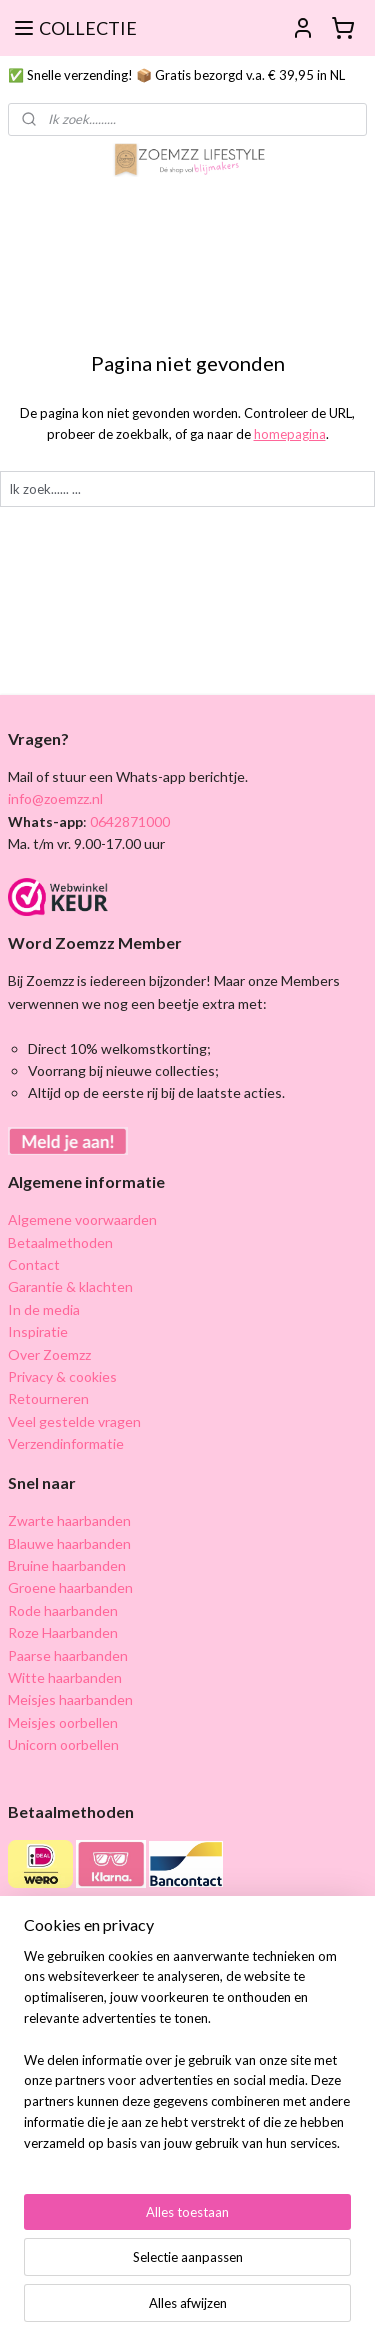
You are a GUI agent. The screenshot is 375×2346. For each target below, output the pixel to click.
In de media (44, 1309)
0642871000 (128, 821)
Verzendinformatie (66, 1443)
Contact (34, 1264)
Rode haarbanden (63, 1610)
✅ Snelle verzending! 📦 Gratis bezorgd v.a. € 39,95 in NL (176, 75)
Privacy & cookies (62, 1376)
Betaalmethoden (60, 1242)
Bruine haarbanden (67, 1565)
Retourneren (48, 1398)
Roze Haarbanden (63, 1632)
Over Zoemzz (49, 1354)
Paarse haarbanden (68, 1655)
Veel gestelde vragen (74, 1421)
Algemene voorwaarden (82, 1219)
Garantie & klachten (70, 1286)
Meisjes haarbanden (70, 1699)
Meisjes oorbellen (63, 1722)
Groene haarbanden (70, 1587)
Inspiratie (38, 1331)
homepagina (290, 434)
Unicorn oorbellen (63, 1744)
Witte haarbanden (65, 1677)
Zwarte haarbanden (69, 1520)
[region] (187, 2058)
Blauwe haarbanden (69, 1543)
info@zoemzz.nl (55, 798)
